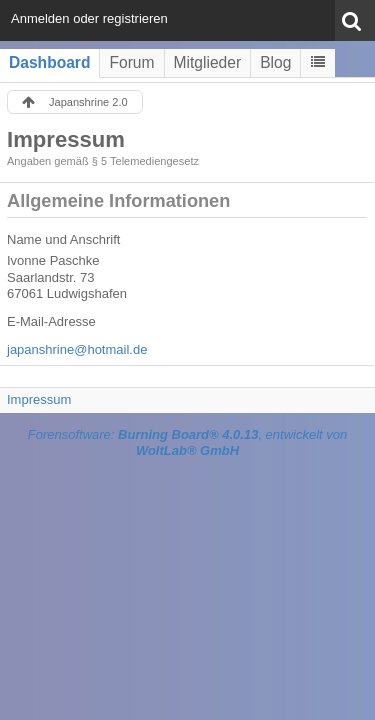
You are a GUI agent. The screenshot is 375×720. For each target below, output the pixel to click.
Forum (131, 62)
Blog (275, 62)
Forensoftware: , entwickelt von (188, 443)
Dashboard (49, 62)
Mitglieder (208, 62)
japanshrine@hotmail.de (77, 349)
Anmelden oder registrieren (89, 18)
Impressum (39, 399)
